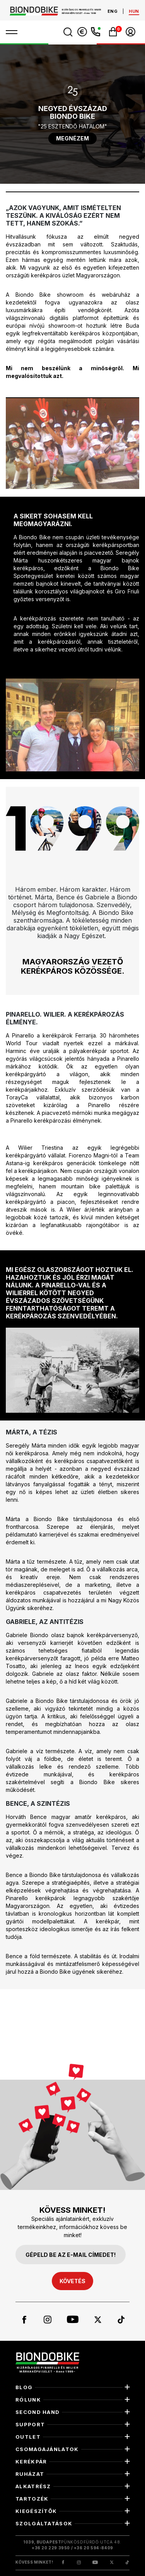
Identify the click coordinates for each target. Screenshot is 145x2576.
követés (72, 2281)
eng (112, 11)
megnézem (72, 138)
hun (134, 11)
